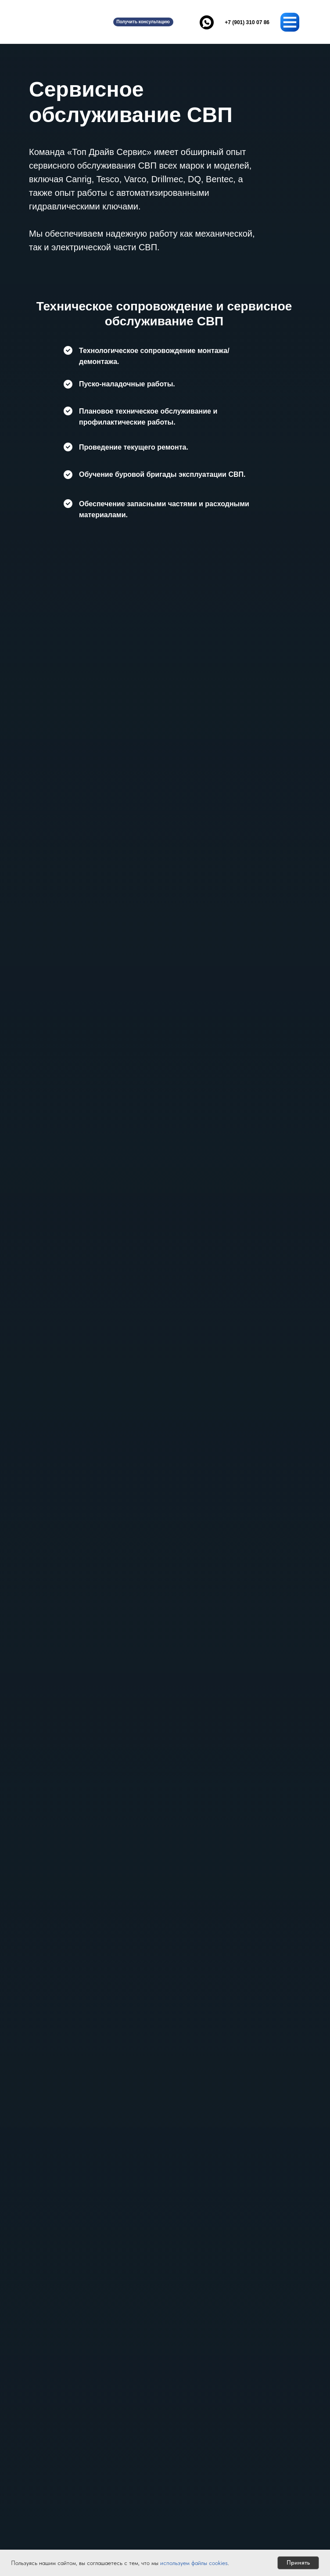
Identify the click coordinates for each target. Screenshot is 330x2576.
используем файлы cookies (194, 2562)
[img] (59, 22)
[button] (143, 22)
